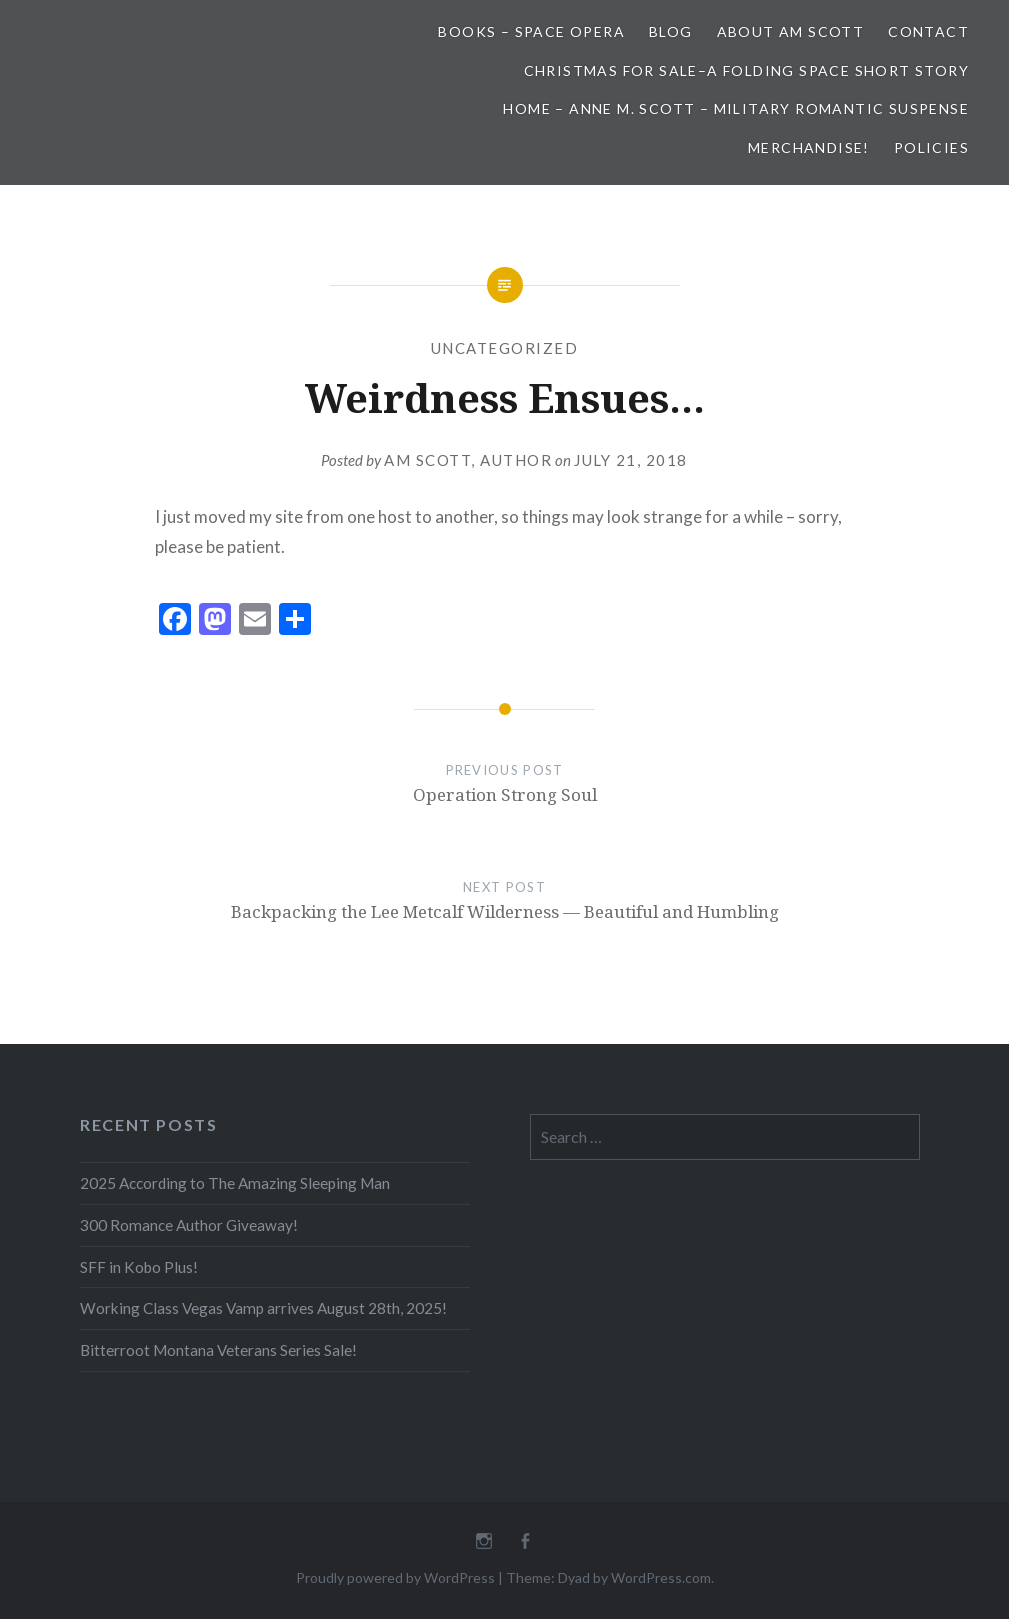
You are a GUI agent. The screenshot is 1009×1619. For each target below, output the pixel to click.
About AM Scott (791, 31)
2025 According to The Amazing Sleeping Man (235, 1183)
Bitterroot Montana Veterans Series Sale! (218, 1350)
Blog (671, 31)
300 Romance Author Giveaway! (189, 1225)
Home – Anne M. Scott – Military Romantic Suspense (736, 108)
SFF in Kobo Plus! (139, 1267)
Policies (931, 147)
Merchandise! (809, 147)
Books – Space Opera (531, 31)
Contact (928, 31)
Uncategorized (505, 348)
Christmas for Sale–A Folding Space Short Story (746, 70)
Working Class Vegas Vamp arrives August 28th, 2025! (263, 1308)
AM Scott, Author (468, 460)
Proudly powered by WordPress (395, 1577)
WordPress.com (661, 1577)
